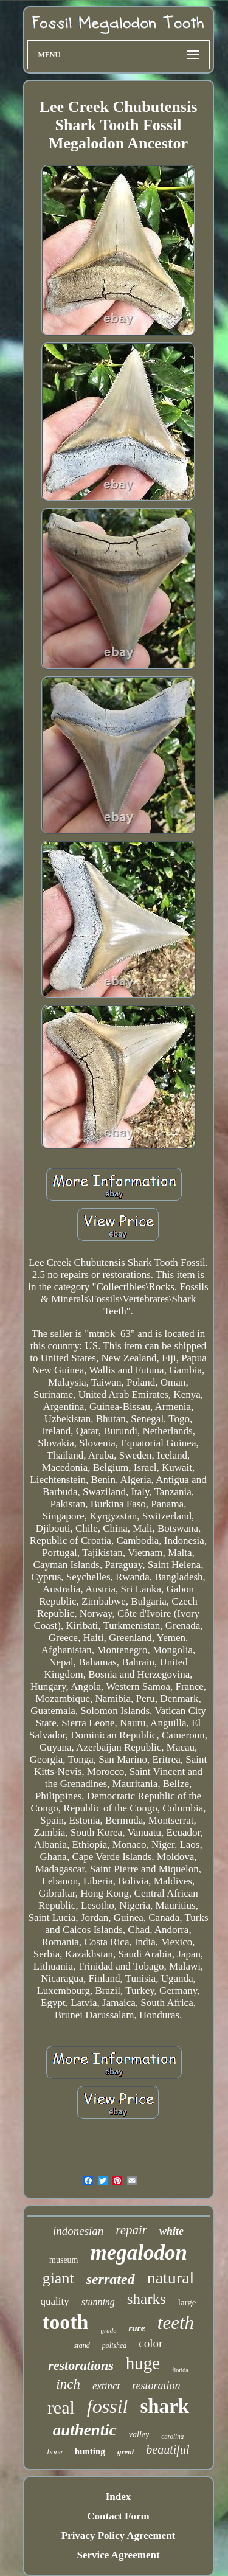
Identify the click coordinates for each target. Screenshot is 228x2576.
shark (164, 2406)
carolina (172, 2436)
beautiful (167, 2449)
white (171, 2231)
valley (139, 2434)
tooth (66, 2322)
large (187, 2302)
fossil (107, 2406)
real (61, 2407)
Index (118, 2496)
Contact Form (118, 2516)
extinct (106, 2386)
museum (63, 2260)
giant (58, 2278)
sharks (146, 2299)
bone (55, 2451)
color (150, 2343)
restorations (81, 2365)
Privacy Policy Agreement (118, 2535)
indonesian (78, 2230)
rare (136, 2328)
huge (143, 2363)
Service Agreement (118, 2555)
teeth (175, 2322)
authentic (85, 2430)
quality (55, 2301)
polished (114, 2345)
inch (68, 2384)
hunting (90, 2451)
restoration (156, 2386)
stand (82, 2345)
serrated (110, 2279)
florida (180, 2370)
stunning (98, 2302)
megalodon (139, 2253)
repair (131, 2230)
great (125, 2451)
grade (109, 2330)
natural (171, 2277)
